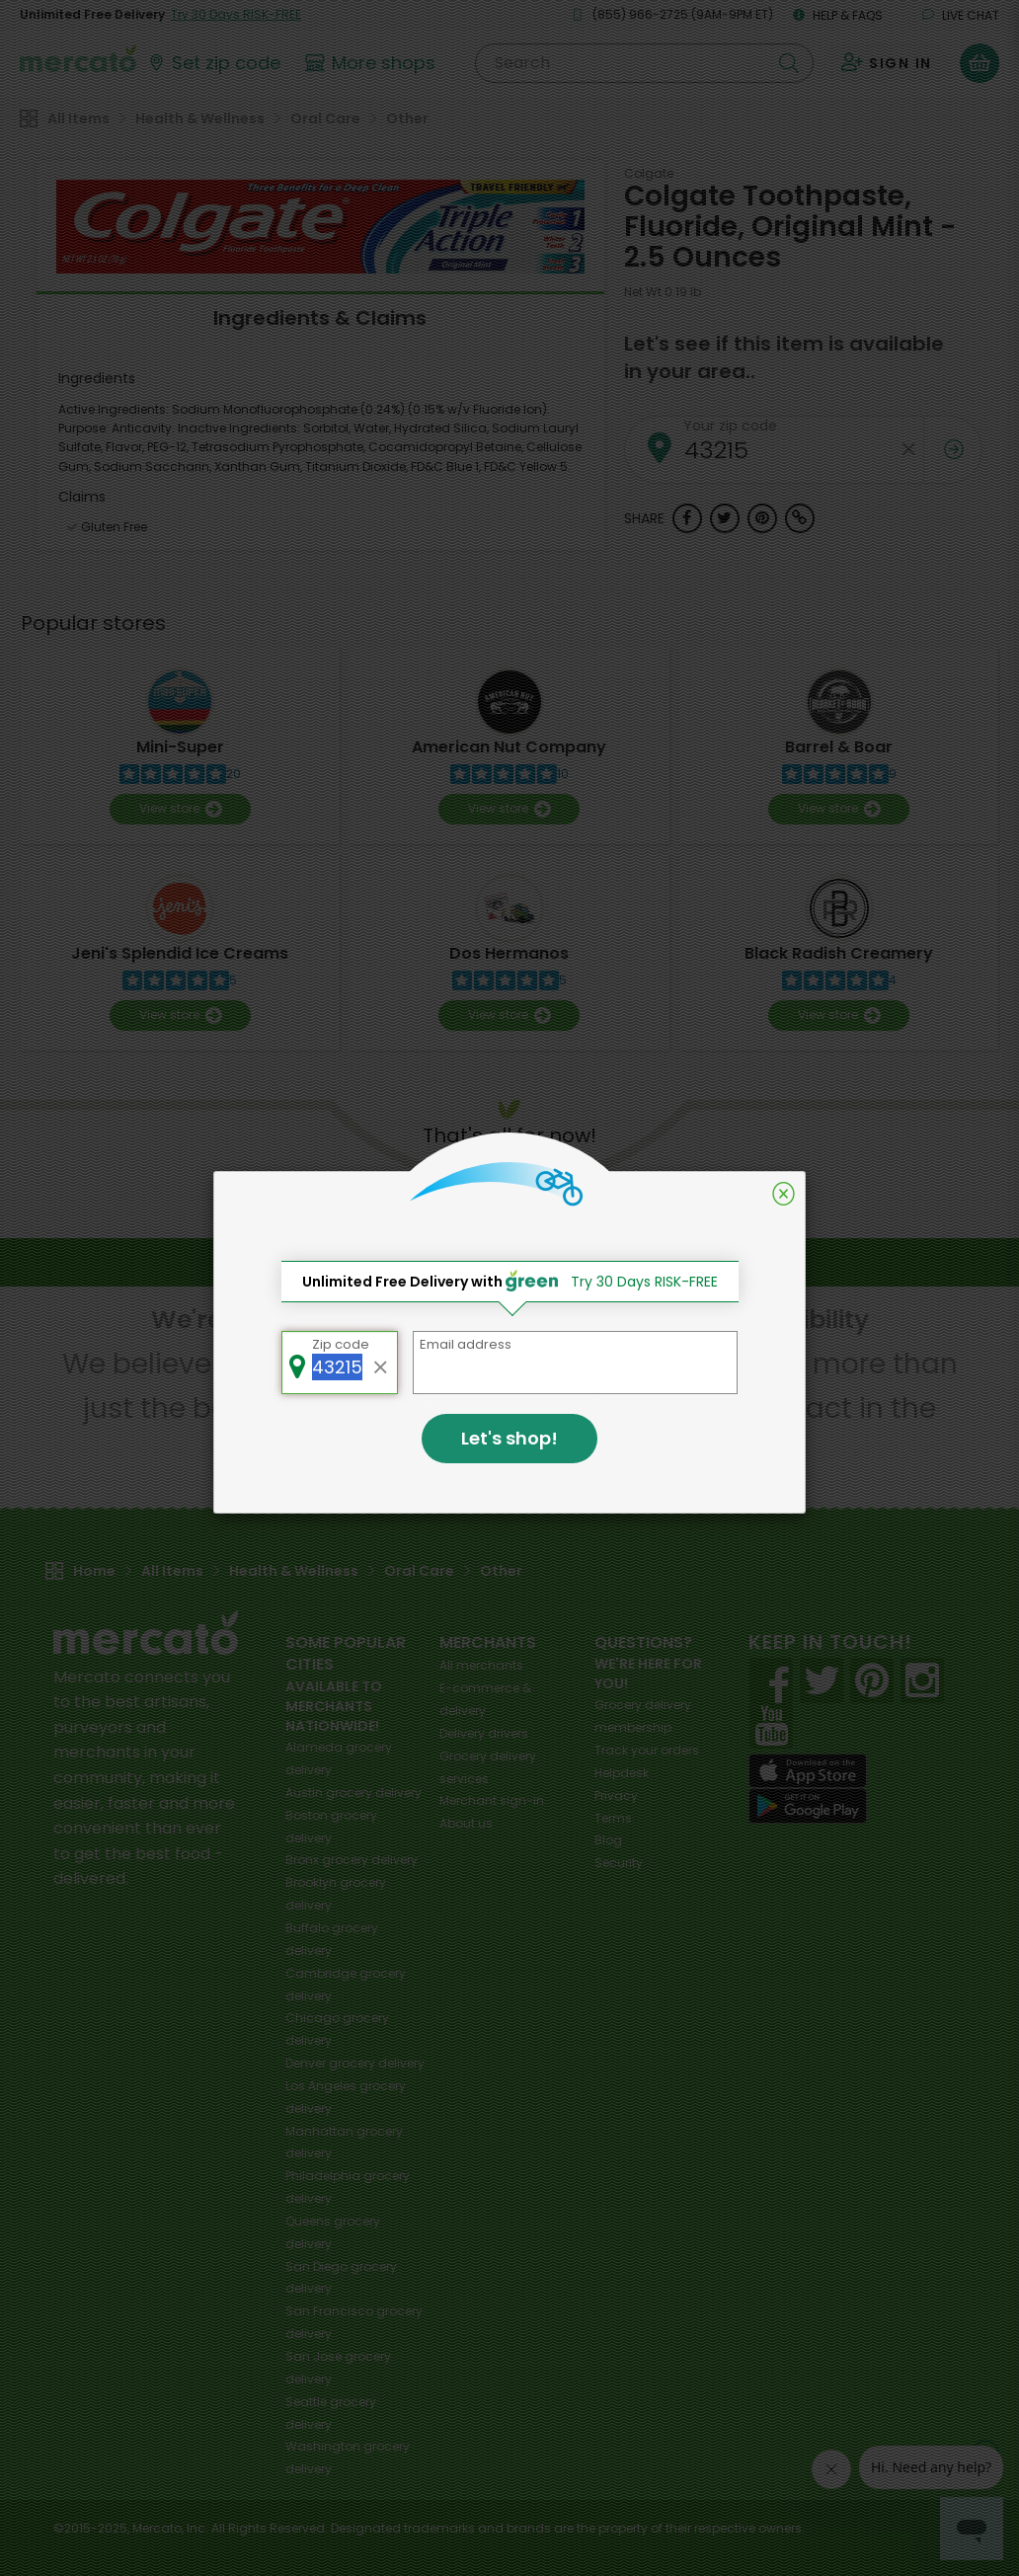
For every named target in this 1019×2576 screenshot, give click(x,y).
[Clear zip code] (381, 1362)
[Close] (783, 1194)
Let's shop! (509, 1438)
